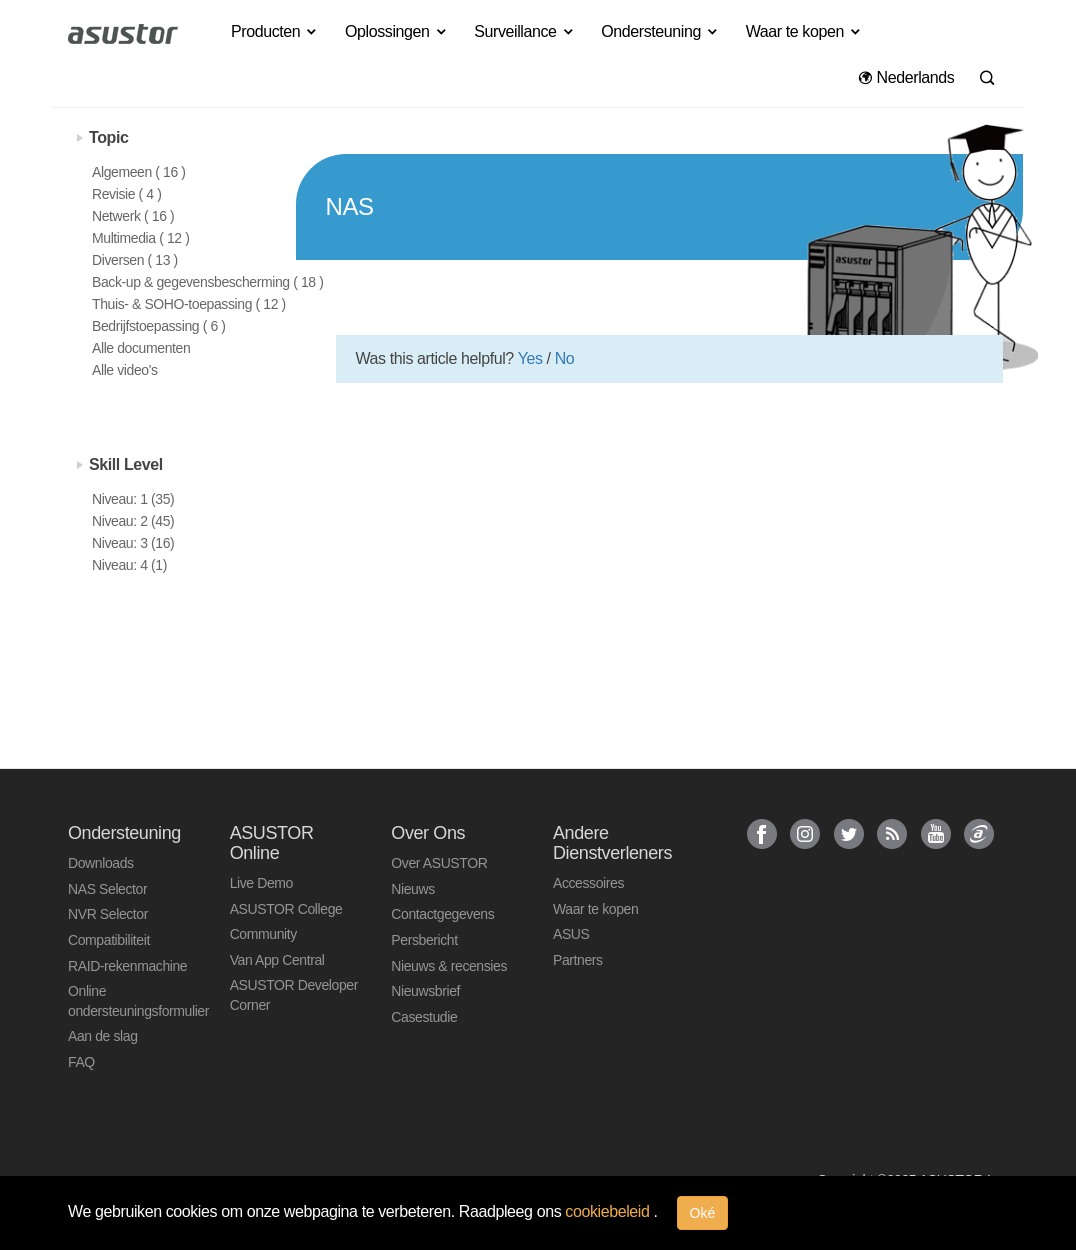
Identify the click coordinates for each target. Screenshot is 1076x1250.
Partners (578, 960)
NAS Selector (107, 889)
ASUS (571, 934)
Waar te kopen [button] (804, 31)
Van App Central (277, 960)
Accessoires (588, 883)
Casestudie (424, 1017)
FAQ (81, 1062)
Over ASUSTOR (439, 863)
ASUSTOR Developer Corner (294, 995)
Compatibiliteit (109, 940)
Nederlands (906, 77)
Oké (703, 1213)
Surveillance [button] (524, 31)
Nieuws (413, 889)
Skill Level (126, 464)
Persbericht (424, 940)
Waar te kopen (595, 909)
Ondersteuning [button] (660, 31)
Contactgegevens (442, 914)
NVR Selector (108, 914)
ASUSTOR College (286, 909)
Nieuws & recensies (449, 966)
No (565, 358)
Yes (530, 358)
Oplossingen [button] (396, 31)
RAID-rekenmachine (127, 966)
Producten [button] (275, 31)
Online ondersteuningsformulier (134, 1001)
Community (263, 934)
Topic (108, 137)
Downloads (101, 863)
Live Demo (261, 883)
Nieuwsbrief (425, 991)
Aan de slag (103, 1036)
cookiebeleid (609, 1211)
